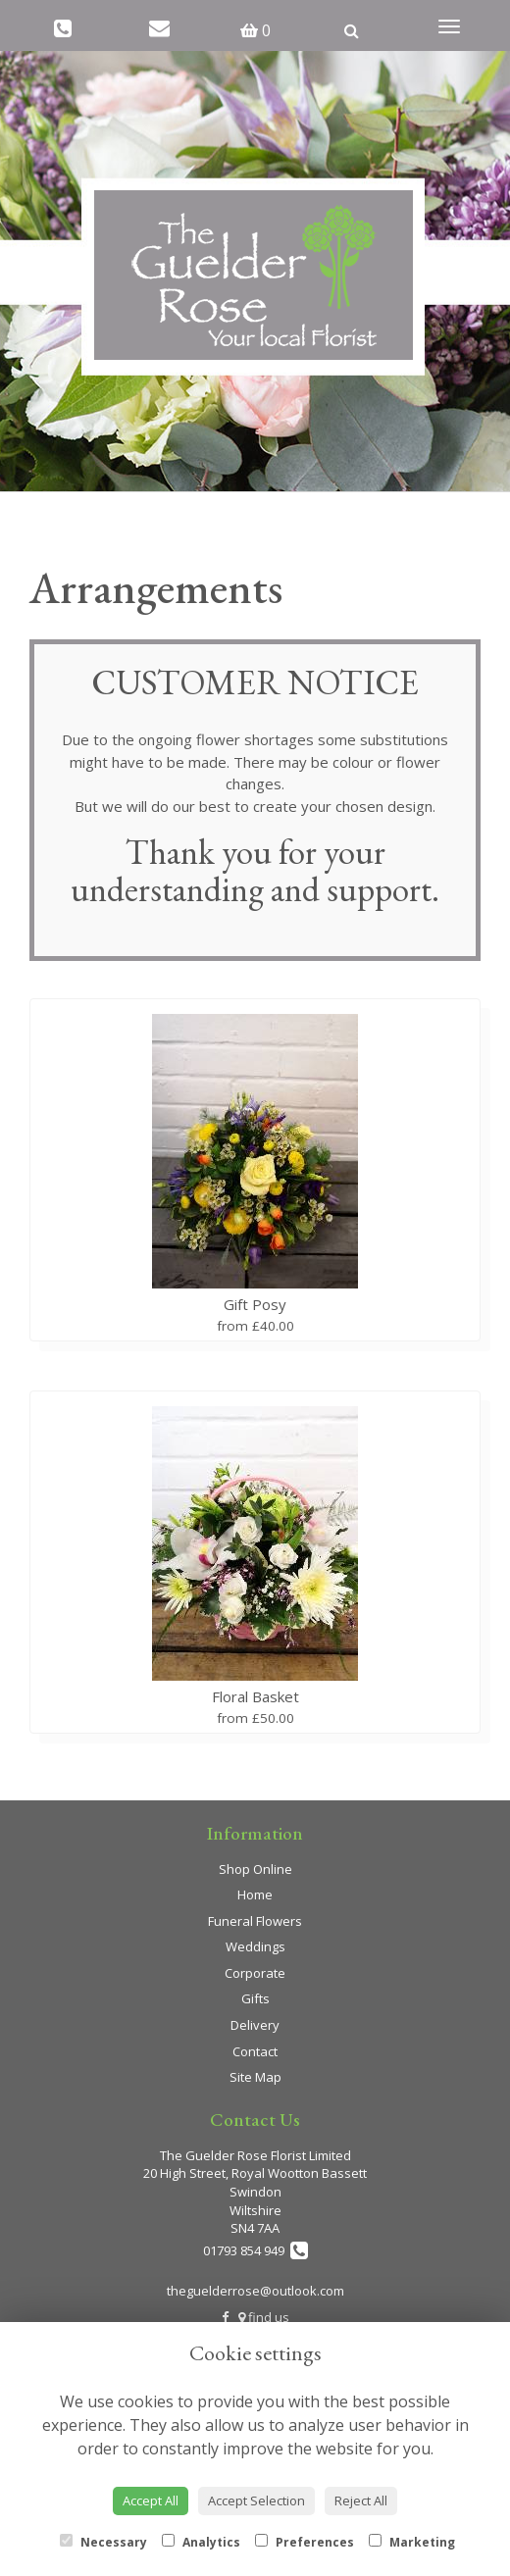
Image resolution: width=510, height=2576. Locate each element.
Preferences (304, 2542)
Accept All (150, 2500)
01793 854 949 (255, 2250)
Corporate (255, 1973)
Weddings (255, 1946)
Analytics (201, 2542)
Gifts (255, 1998)
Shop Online (255, 1869)
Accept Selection (256, 2500)
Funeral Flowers (255, 1921)
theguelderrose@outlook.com (255, 2290)
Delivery (255, 2025)
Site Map (255, 2077)
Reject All (360, 2500)
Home (255, 1894)
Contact (255, 2051)
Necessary (103, 2542)
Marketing (412, 2542)
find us (263, 2317)
